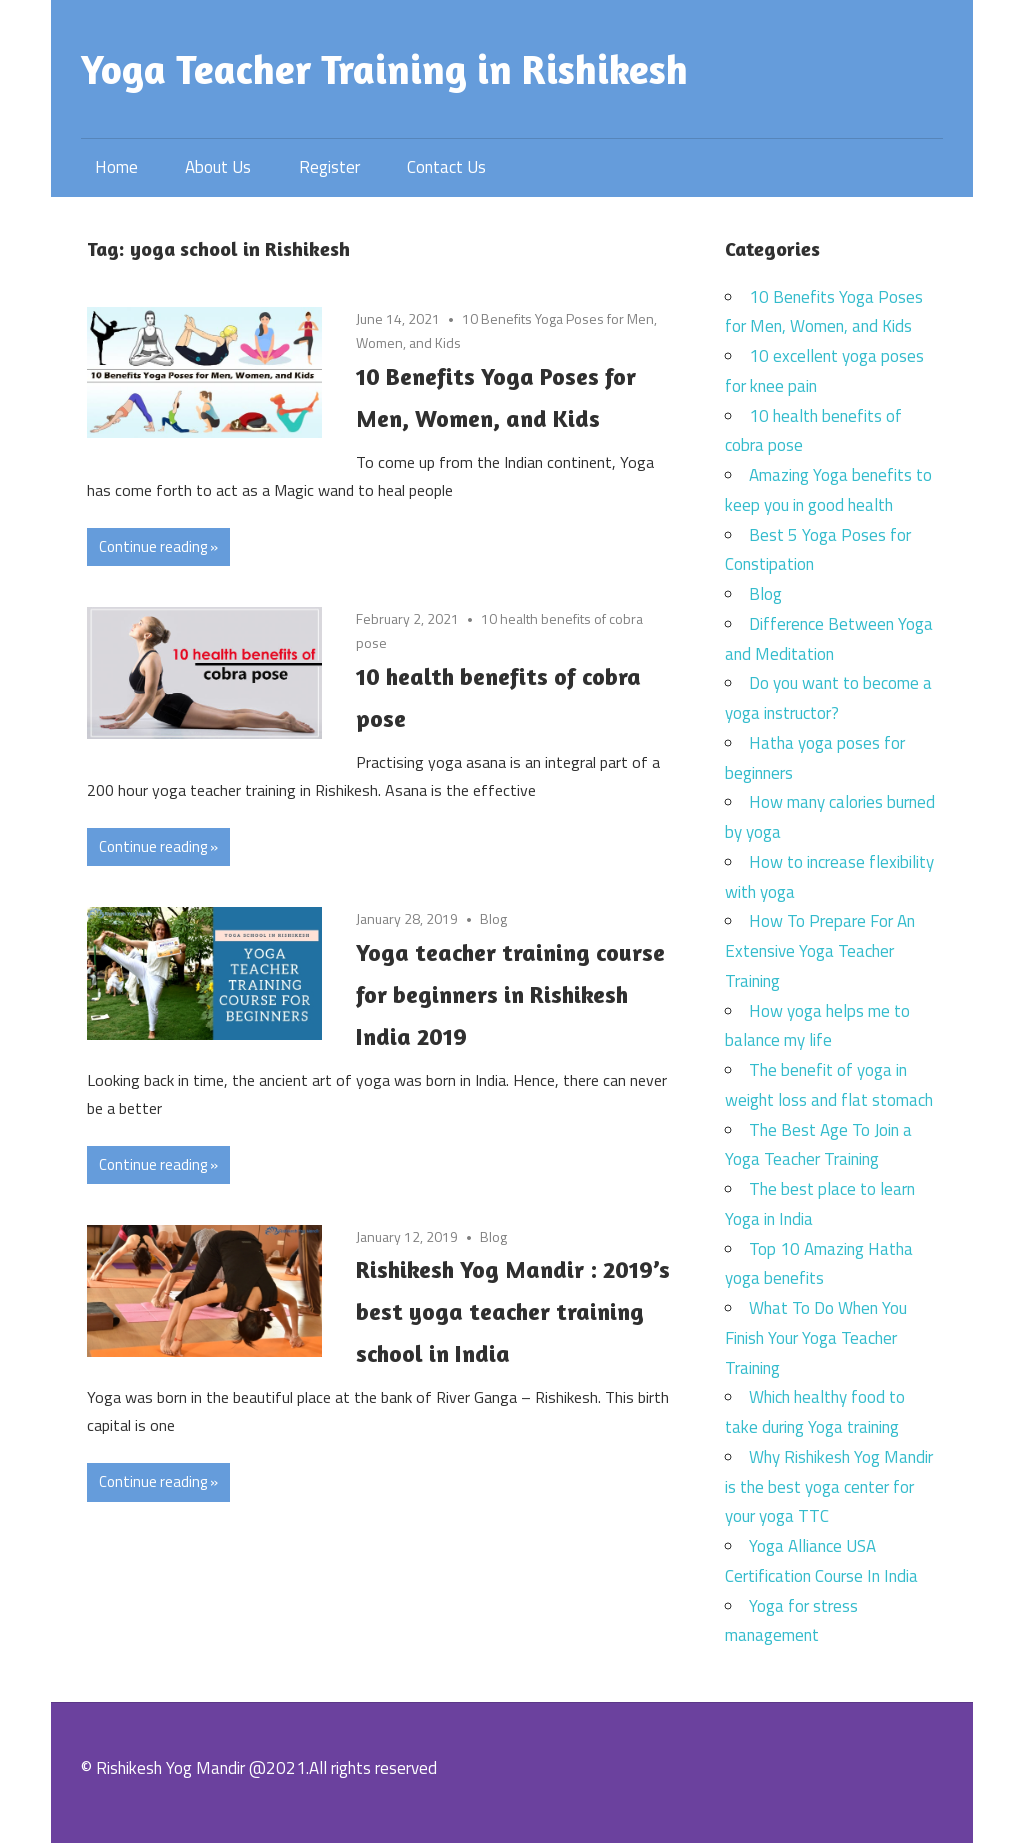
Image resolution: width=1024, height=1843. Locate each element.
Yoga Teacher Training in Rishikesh (384, 69)
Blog (493, 918)
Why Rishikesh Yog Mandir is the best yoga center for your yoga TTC (829, 1487)
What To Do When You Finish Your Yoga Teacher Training (816, 1338)
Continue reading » (158, 546)
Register (329, 167)
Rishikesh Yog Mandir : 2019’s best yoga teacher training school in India (513, 1311)
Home (116, 167)
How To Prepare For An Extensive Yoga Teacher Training (820, 951)
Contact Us (446, 167)
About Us (218, 167)
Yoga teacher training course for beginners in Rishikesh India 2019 (510, 994)
